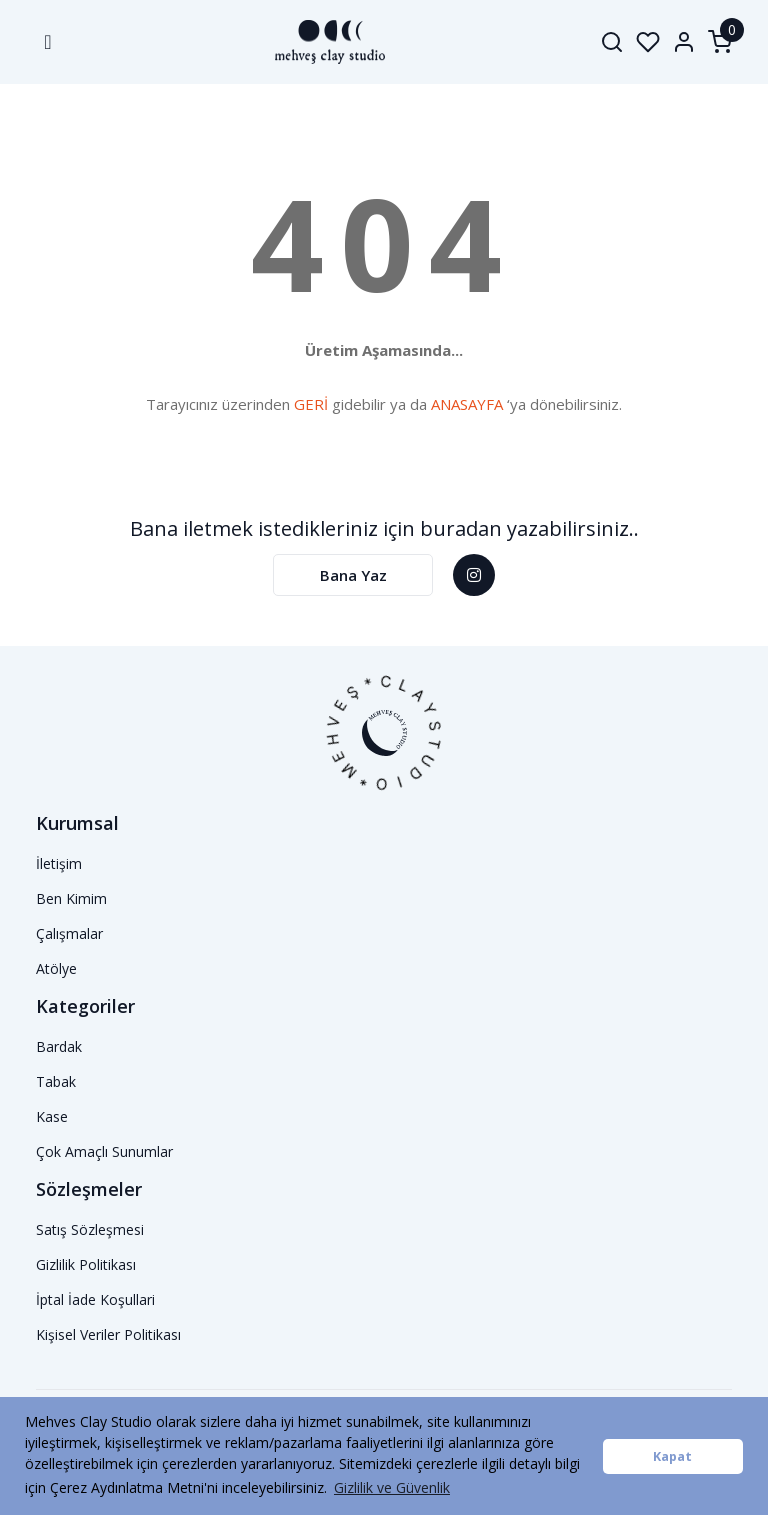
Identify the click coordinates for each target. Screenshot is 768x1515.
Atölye (56, 968)
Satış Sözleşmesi (90, 1229)
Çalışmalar (69, 933)
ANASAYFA (467, 404)
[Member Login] (684, 42)
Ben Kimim (71, 898)
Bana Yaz (353, 575)
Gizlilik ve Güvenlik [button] (392, 1487)
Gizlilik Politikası (86, 1264)
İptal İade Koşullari (95, 1299)
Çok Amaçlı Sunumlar (104, 1151)
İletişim (59, 863)
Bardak (59, 1046)
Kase (52, 1116)
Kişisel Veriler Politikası (108, 1334)
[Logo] (317, 42)
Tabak (56, 1081)
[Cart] (720, 42)
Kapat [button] (672, 1456)
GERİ (311, 404)
